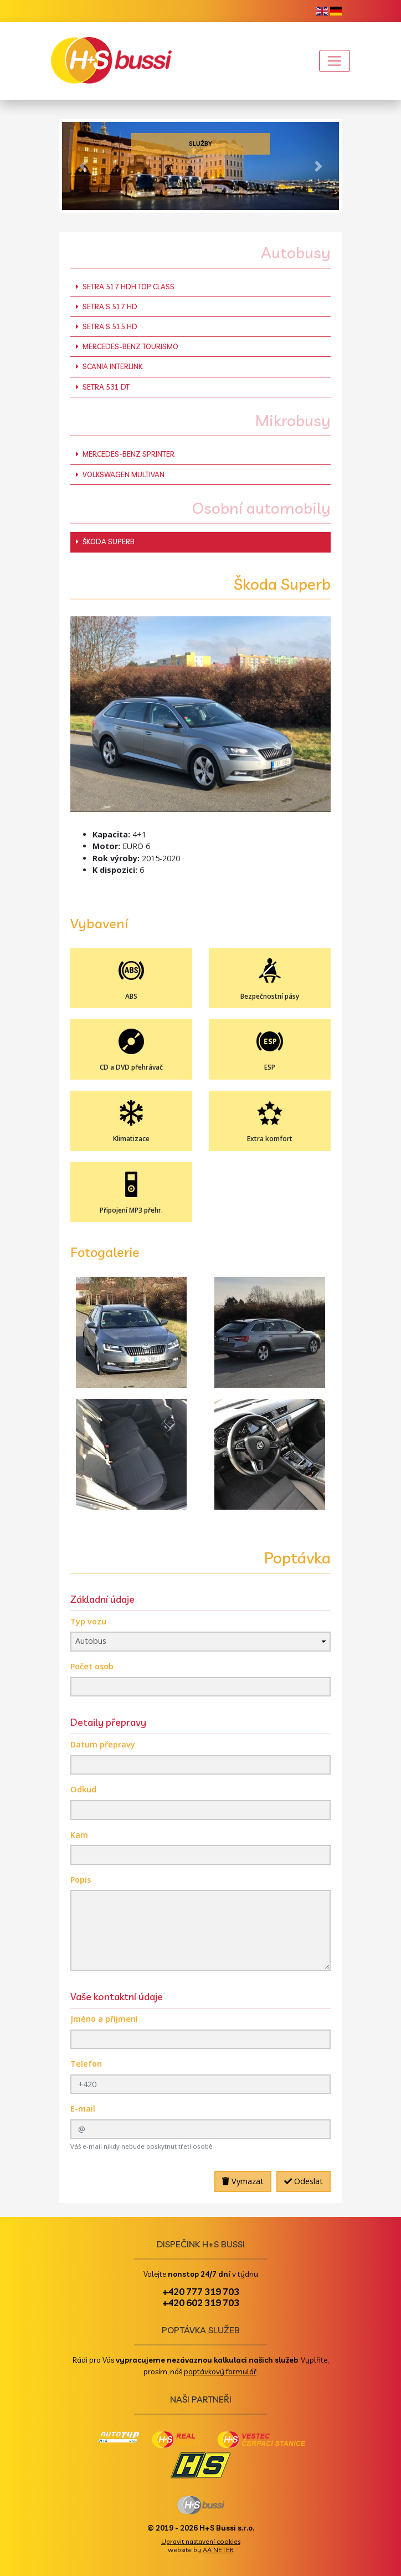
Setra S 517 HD (106, 306)
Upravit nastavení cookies (200, 2541)
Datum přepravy (102, 1744)
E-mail (82, 2108)
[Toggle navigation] (334, 61)
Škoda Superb (105, 541)
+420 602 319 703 (200, 2302)
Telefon (86, 2063)
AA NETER (218, 2550)
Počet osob (92, 1666)
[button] (83, 166)
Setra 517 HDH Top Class (125, 286)
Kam (79, 1834)
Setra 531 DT (103, 386)
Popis (80, 1879)
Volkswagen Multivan (120, 474)
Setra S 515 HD (106, 326)
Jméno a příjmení (104, 2018)
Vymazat (243, 2181)
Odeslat (303, 2181)
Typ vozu (88, 1621)
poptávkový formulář (220, 2371)
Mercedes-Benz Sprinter (125, 453)
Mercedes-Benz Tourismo (127, 346)
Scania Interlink (109, 366)
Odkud (83, 1789)
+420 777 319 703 (200, 2291)
